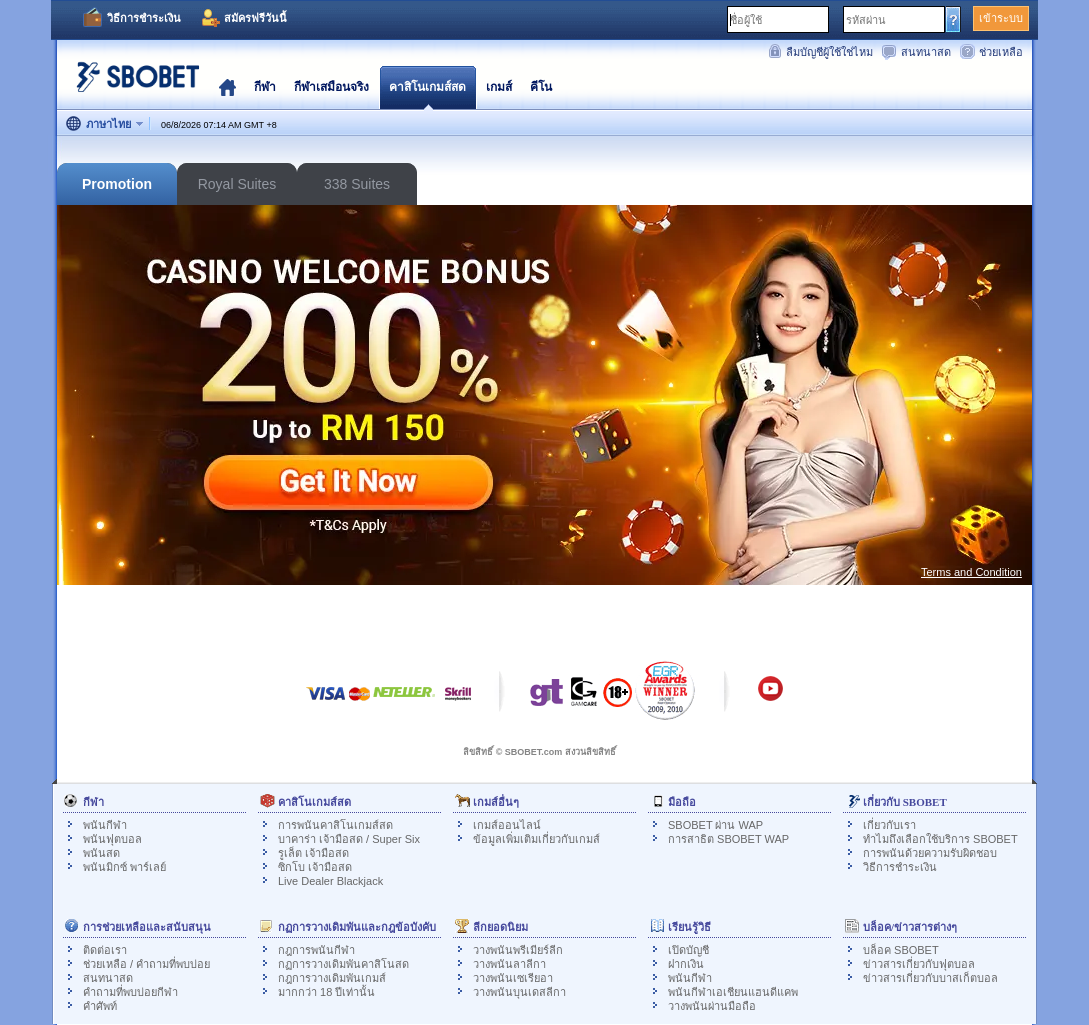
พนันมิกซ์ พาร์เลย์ (124, 867)
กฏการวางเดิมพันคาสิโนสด (343, 964)
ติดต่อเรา (105, 950)
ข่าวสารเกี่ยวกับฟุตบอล (919, 964)
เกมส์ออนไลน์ (507, 825)
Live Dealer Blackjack (330, 881)
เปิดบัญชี (688, 950)
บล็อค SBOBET (901, 950)
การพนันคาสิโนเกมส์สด (335, 825)
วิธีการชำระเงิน (144, 18)
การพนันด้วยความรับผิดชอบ (930, 853)
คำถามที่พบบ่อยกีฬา (130, 992)
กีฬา (265, 87)
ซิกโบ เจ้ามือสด (315, 867)
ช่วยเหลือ (1001, 52)
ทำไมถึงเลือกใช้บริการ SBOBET (940, 839)
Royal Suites (237, 184)
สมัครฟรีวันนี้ (255, 18)
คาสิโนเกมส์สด (427, 87)
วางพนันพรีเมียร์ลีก (518, 950)
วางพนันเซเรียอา (513, 978)
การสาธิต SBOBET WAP (728, 839)
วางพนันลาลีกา (509, 964)
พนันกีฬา (105, 825)
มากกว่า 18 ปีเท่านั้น (326, 992)
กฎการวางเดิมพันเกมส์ (332, 978)
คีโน (541, 87)
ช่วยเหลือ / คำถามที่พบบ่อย (146, 964)
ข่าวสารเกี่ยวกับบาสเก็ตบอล (930, 978)
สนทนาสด (926, 52)
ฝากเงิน (686, 964)
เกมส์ (499, 87)
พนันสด (101, 853)
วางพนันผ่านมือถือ (712, 1006)
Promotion (117, 184)
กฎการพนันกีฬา (316, 950)
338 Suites (357, 184)
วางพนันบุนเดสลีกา (519, 992)
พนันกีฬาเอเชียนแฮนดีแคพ (733, 992)
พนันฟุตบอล (112, 839)
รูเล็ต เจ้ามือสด (313, 853)
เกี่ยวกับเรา (889, 825)
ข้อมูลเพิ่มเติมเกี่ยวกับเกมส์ (536, 839)
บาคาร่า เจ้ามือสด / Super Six (349, 839)
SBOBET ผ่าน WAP (715, 825)
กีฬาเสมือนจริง (331, 87)
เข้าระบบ (1001, 18)
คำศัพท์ (100, 1006)
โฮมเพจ (227, 87)
